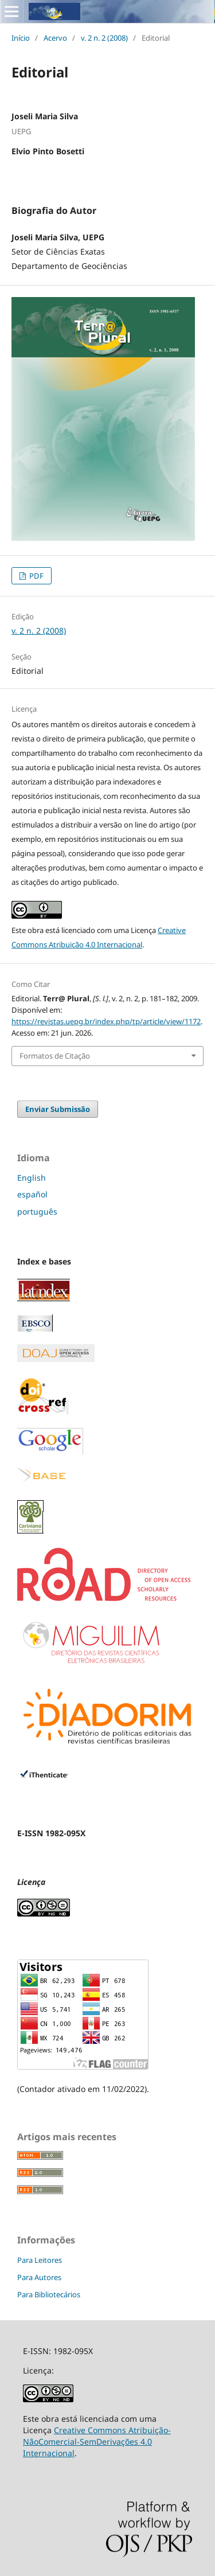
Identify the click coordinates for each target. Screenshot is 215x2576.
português (37, 1211)
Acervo (55, 38)
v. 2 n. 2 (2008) (104, 38)
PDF (36, 576)
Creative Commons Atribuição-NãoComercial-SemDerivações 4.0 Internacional (97, 2440)
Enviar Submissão (57, 1109)
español (32, 1194)
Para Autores (39, 2276)
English (31, 1177)
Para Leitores (39, 2259)
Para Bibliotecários (48, 2293)
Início (20, 38)
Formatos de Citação (54, 1056)
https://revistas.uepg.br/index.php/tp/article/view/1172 (106, 1021)
